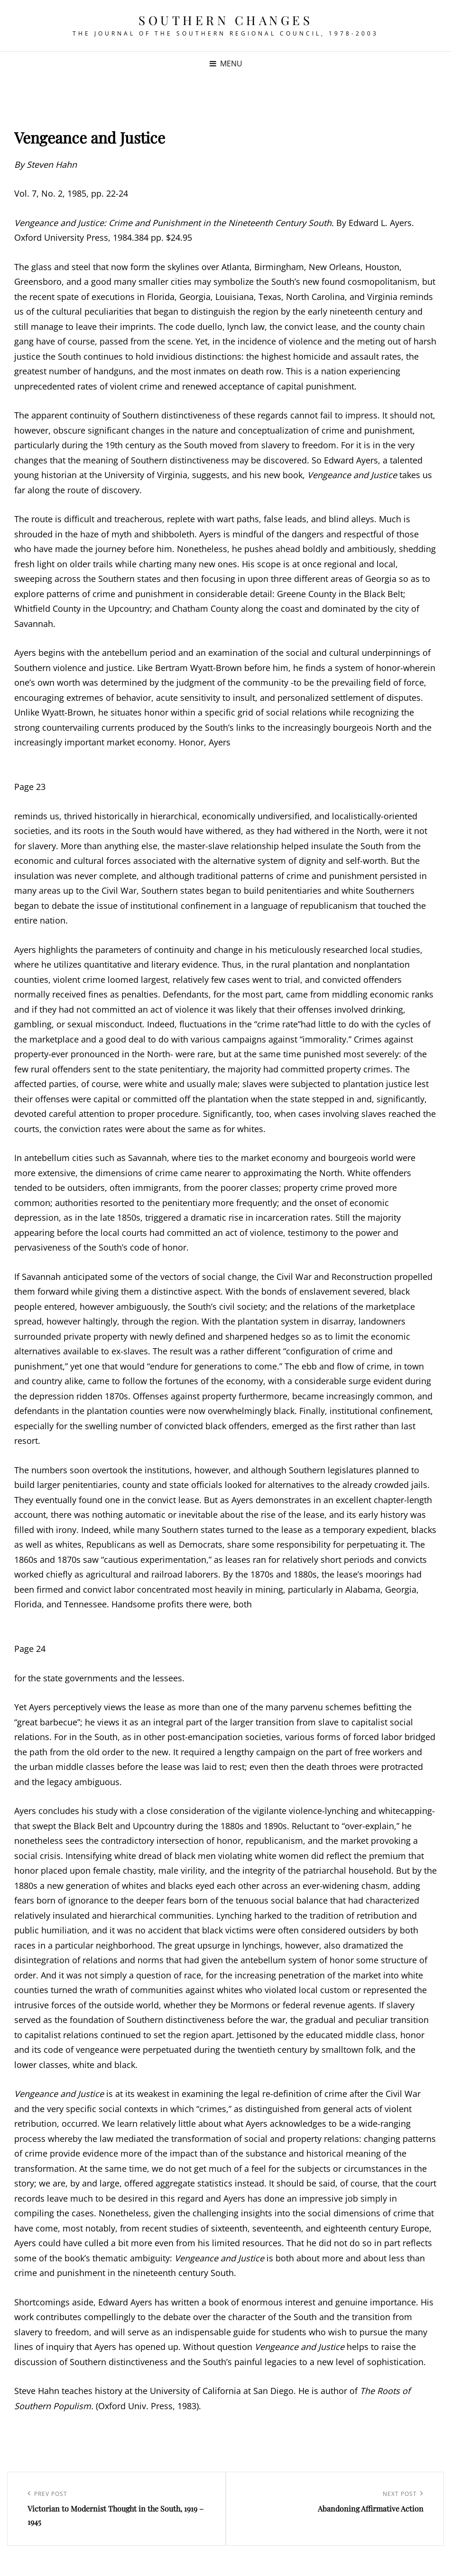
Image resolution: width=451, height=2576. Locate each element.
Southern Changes (225, 20)
